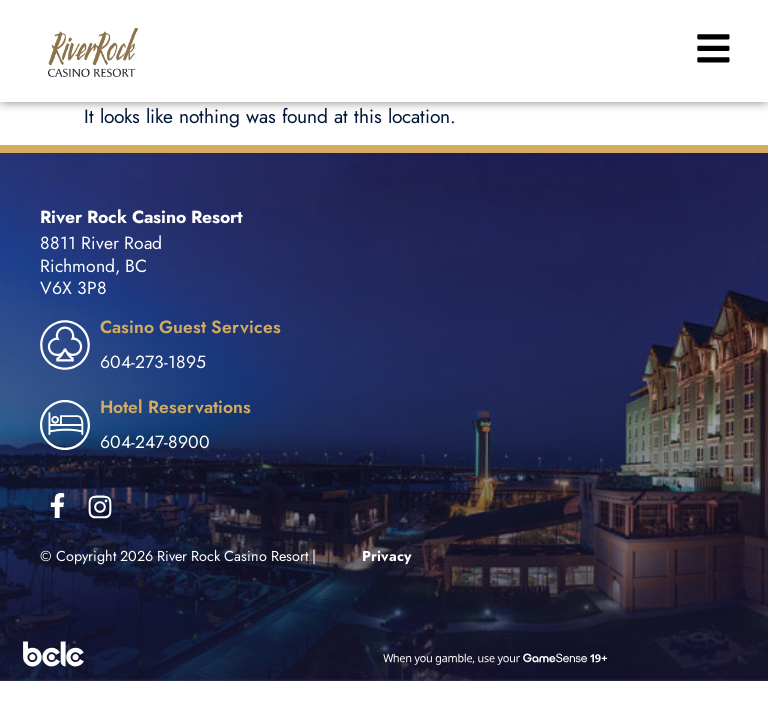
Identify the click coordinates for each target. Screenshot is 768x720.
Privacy (387, 556)
